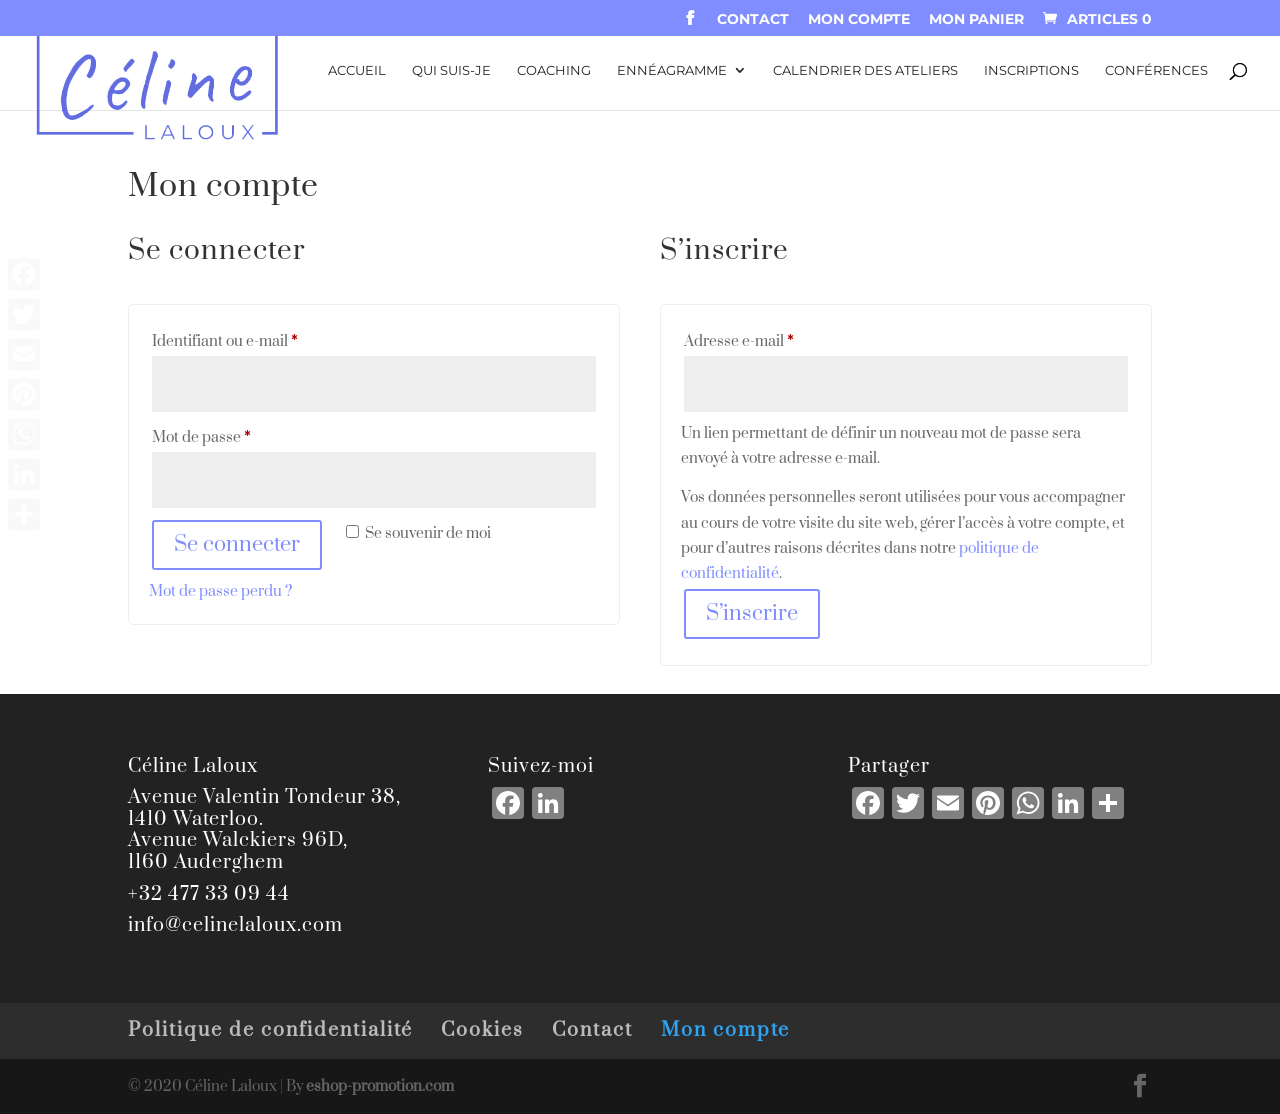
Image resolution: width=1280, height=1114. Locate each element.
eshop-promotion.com (380, 1086)
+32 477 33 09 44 (209, 894)
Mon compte (859, 20)
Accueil (357, 70)
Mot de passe (238, 435)
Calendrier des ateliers (865, 70)
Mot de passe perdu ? (220, 591)
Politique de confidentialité (270, 1030)
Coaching (554, 70)
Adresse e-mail (775, 339)
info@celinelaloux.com (235, 925)
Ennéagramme (672, 70)
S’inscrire (752, 613)
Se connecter (237, 544)
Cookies (482, 1030)
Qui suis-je (451, 70)
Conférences (1156, 70)
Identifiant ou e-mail (261, 339)
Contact (753, 20)
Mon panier (976, 20)
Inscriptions (1031, 70)
